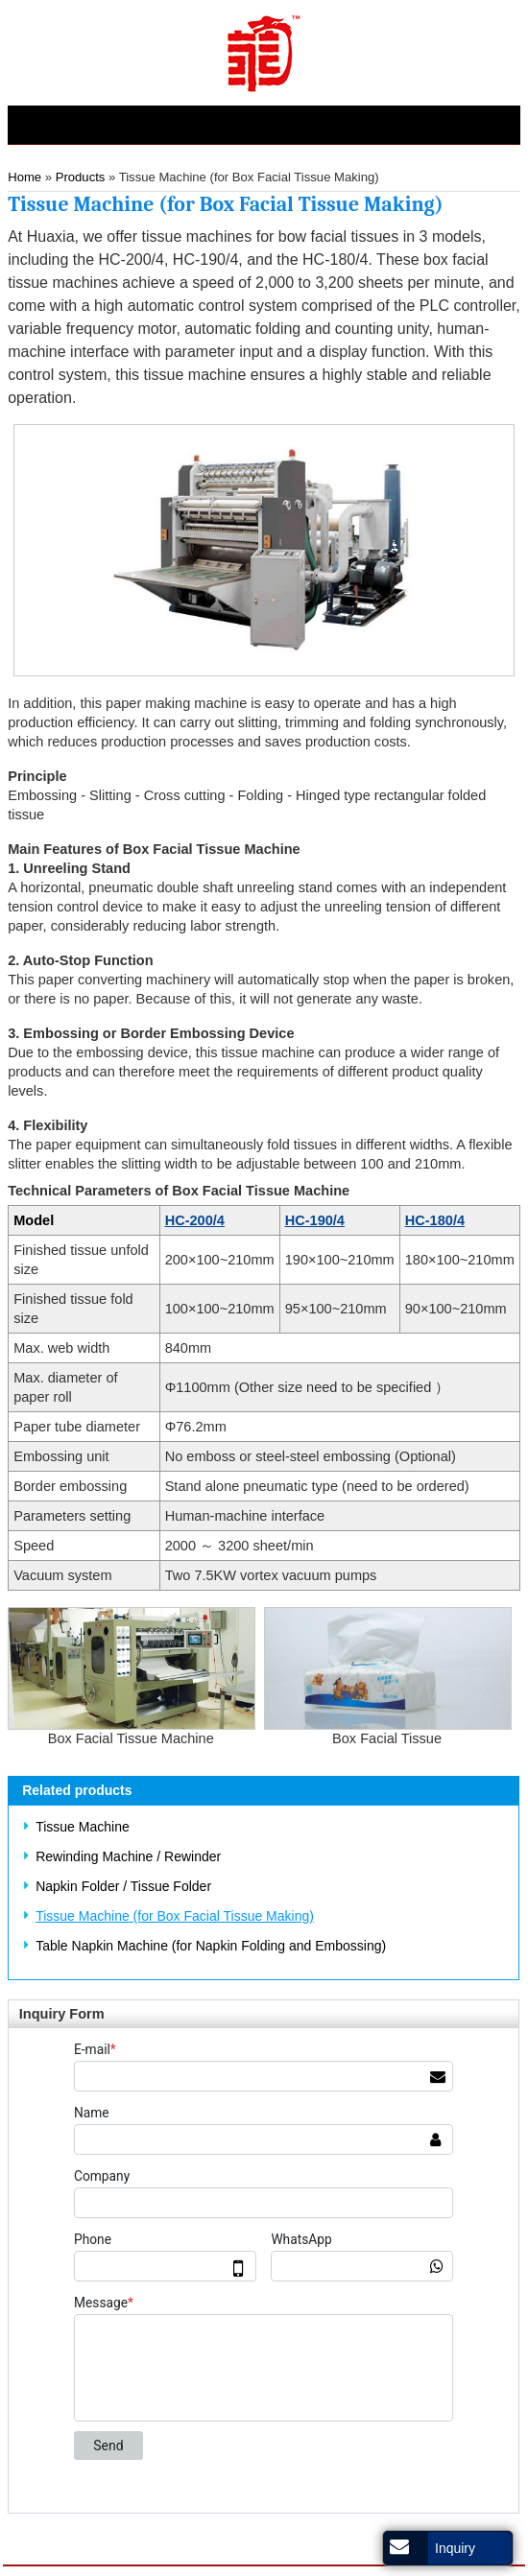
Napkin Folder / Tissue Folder (123, 1886)
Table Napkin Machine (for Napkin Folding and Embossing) (211, 1945)
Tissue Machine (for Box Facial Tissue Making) (175, 1916)
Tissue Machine (83, 1826)
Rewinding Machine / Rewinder (128, 1856)
